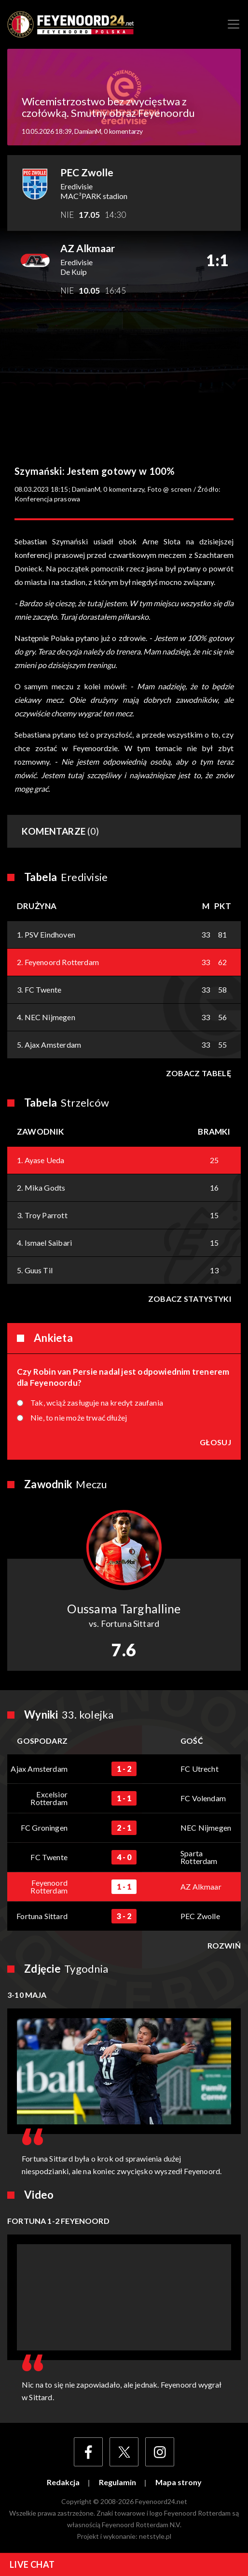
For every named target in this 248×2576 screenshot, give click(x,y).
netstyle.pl (155, 2536)
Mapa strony (178, 2482)
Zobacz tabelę (198, 1073)
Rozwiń (224, 1946)
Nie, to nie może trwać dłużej (78, 1418)
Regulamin (117, 2482)
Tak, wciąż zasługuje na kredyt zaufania (96, 1403)
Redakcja (63, 2482)
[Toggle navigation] (233, 24)
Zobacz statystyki (189, 1298)
